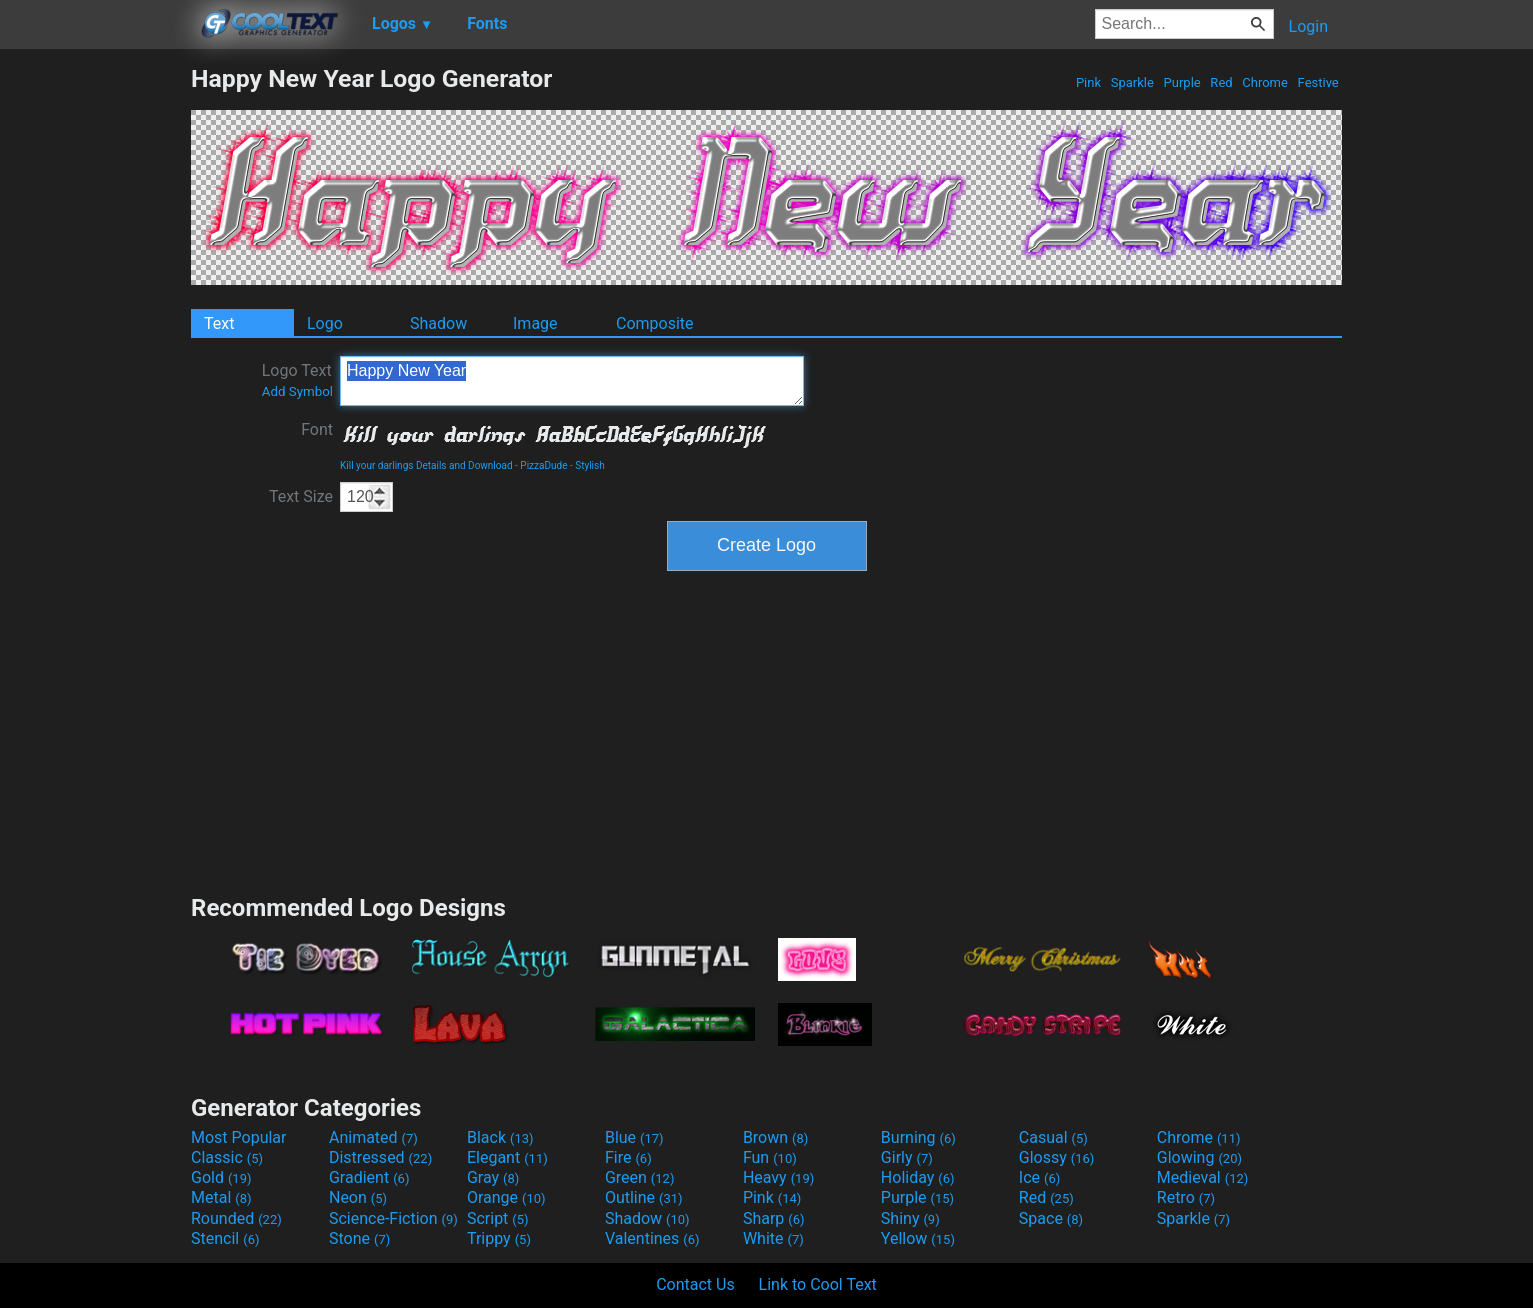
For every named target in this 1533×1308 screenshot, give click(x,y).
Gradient (369, 1177)
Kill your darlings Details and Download (426, 465)
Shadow (438, 323)
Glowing (1199, 1157)
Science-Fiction (393, 1218)
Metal (221, 1197)
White (773, 1238)
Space (1051, 1218)
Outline (644, 1197)
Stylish (589, 465)
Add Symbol (297, 391)
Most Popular (239, 1137)
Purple (1182, 82)
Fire (628, 1157)
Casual (1053, 1137)
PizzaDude (543, 465)
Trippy (499, 1238)
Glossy (1057, 1157)
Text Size (301, 496)
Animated (373, 1137)
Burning (918, 1137)
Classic (227, 1157)
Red (1221, 82)
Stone (359, 1238)
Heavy (778, 1177)
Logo (325, 323)
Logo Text (297, 380)
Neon (358, 1197)
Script (498, 1218)
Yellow (918, 1238)
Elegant (507, 1157)
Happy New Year (572, 381)
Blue (634, 1137)
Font (317, 429)
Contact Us (695, 1284)
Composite (655, 323)
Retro (1186, 1197)
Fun (770, 1157)
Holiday (918, 1177)
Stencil (225, 1238)
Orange (506, 1197)
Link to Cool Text (818, 1284)
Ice (1039, 1177)
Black (500, 1137)
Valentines (652, 1238)
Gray (493, 1177)
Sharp (774, 1218)
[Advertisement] (95, 364)
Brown (775, 1137)
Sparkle (1133, 82)
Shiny (910, 1218)
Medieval (1203, 1177)
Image (535, 323)
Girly (907, 1157)
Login (1308, 26)
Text (219, 323)
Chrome (1265, 82)
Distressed (380, 1157)
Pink (1089, 82)
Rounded (236, 1218)
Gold (221, 1177)
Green (640, 1177)
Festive (1318, 82)
